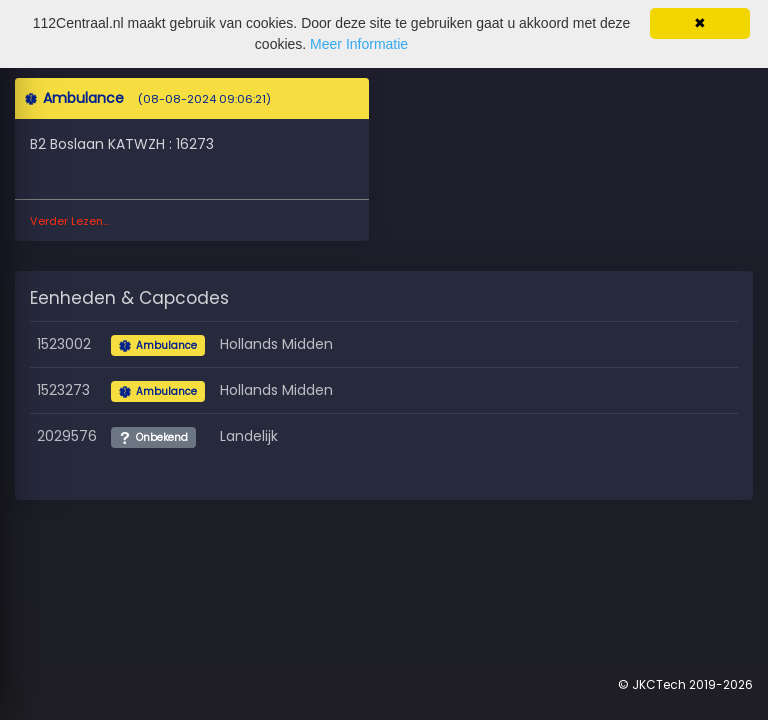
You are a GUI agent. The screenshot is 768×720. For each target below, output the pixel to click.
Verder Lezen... (69, 221)
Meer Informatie (359, 44)
